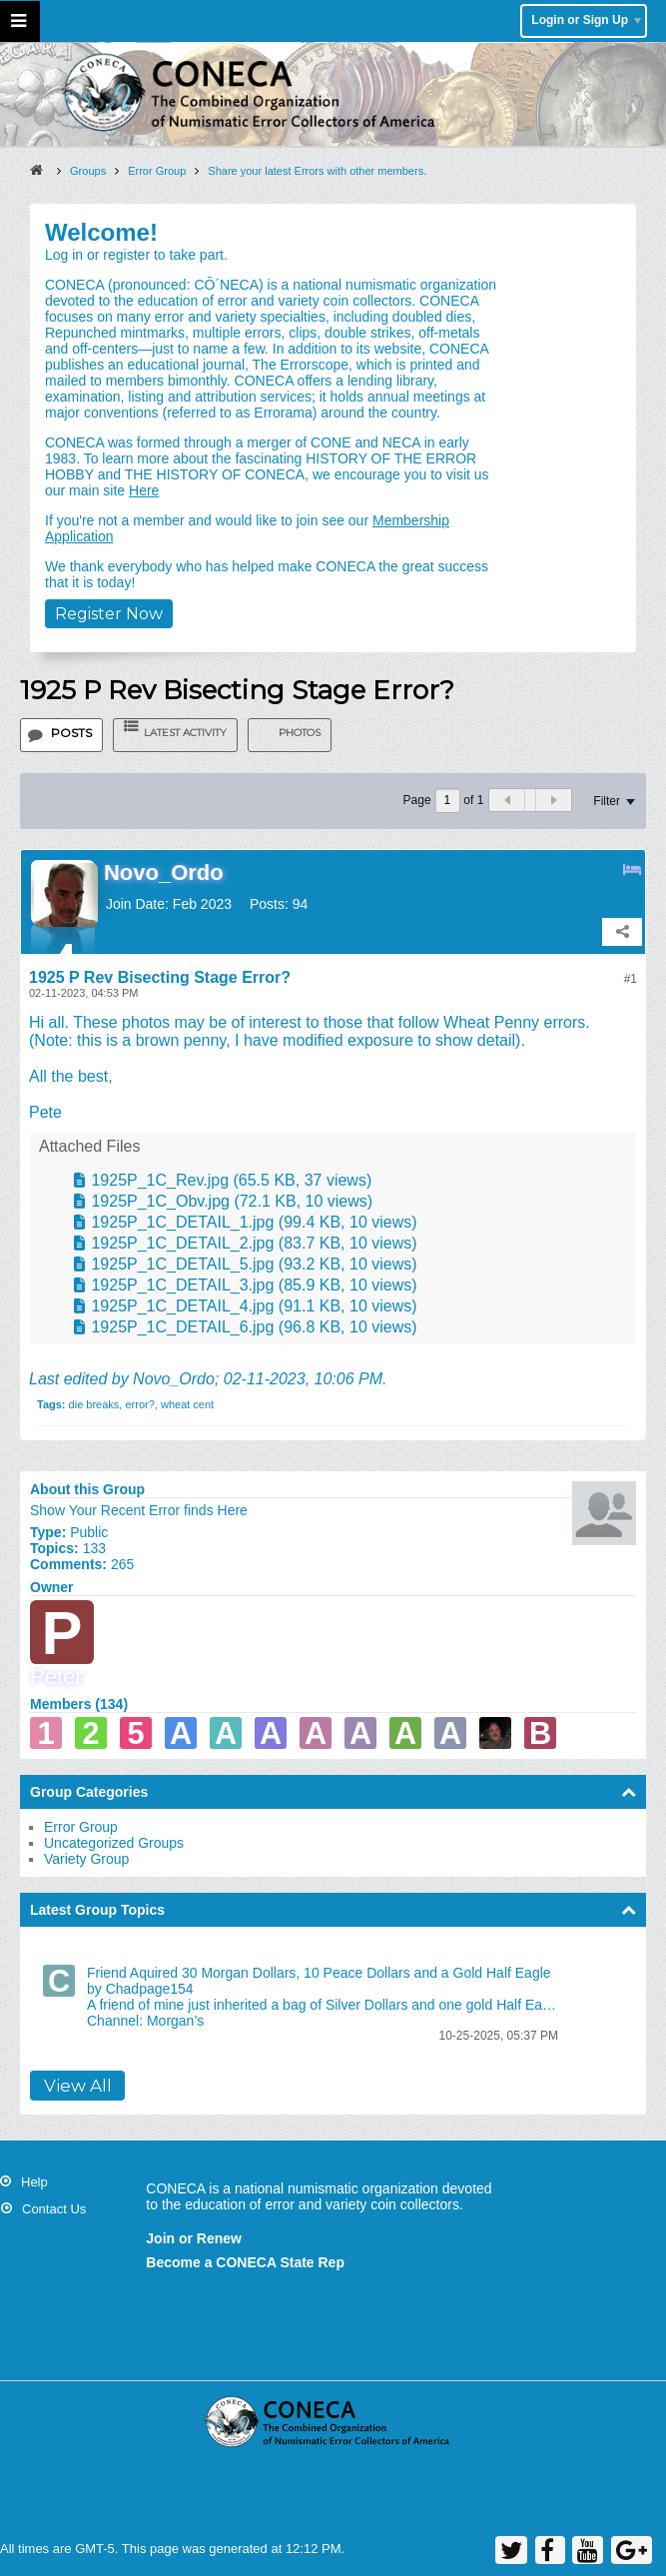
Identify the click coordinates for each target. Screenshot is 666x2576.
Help (34, 2181)
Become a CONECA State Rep (245, 2262)
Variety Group (86, 1859)
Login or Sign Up (586, 20)
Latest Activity (185, 732)
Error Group (81, 1827)
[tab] (61, 735)
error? (139, 1404)
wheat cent (187, 1404)
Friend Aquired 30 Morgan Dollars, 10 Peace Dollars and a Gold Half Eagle (319, 1973)
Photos (300, 732)
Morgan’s (175, 2021)
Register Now (109, 613)
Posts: (269, 904)
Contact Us (54, 2208)
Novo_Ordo (174, 1378)
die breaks (94, 1404)
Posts (71, 732)
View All (78, 2086)
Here (144, 490)
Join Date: (137, 904)
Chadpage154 (150, 1989)
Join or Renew (194, 2238)
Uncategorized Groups (114, 1843)
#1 (630, 979)
